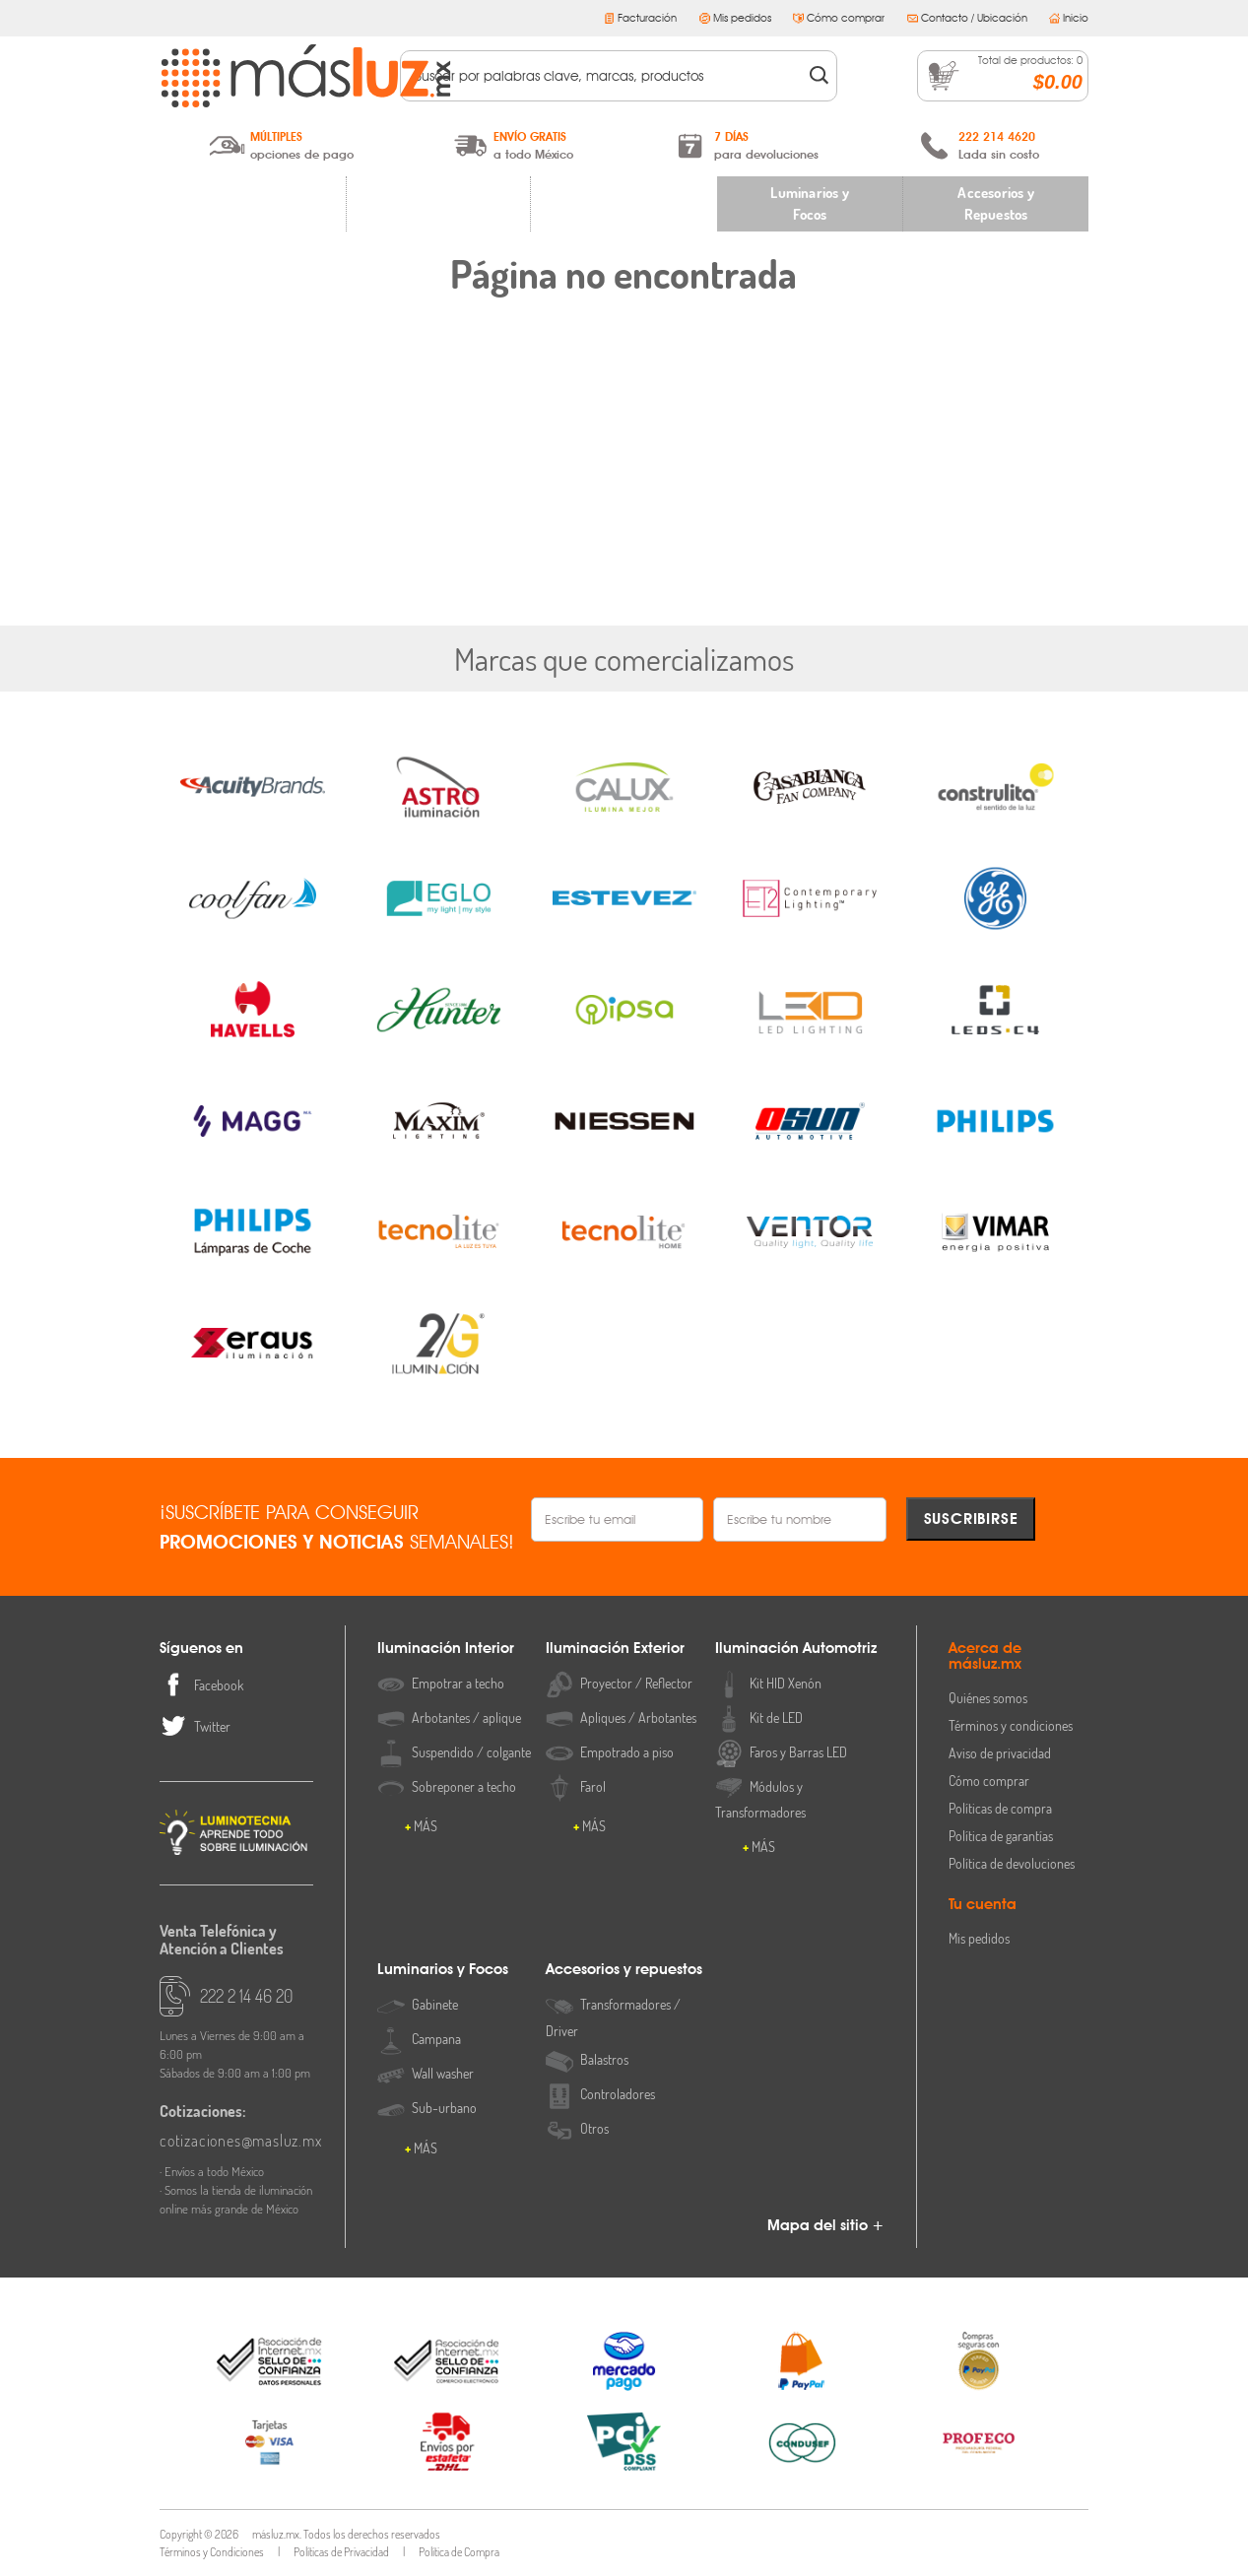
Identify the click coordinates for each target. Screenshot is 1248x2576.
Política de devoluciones (1012, 1863)
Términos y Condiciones (212, 2551)
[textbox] (605, 75)
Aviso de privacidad (1000, 1753)
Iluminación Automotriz (624, 204)
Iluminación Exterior (438, 204)
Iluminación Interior (253, 204)
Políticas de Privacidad (341, 2551)
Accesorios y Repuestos (995, 204)
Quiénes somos (988, 1697)
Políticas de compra (1000, 1808)
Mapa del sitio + (826, 2225)
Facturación (640, 18)
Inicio (1068, 18)
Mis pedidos (735, 18)
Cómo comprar (839, 18)
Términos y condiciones (1011, 1725)
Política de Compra (459, 2551)
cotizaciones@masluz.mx (236, 2140)
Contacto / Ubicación (967, 18)
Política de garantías (1001, 1835)
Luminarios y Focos (809, 204)
